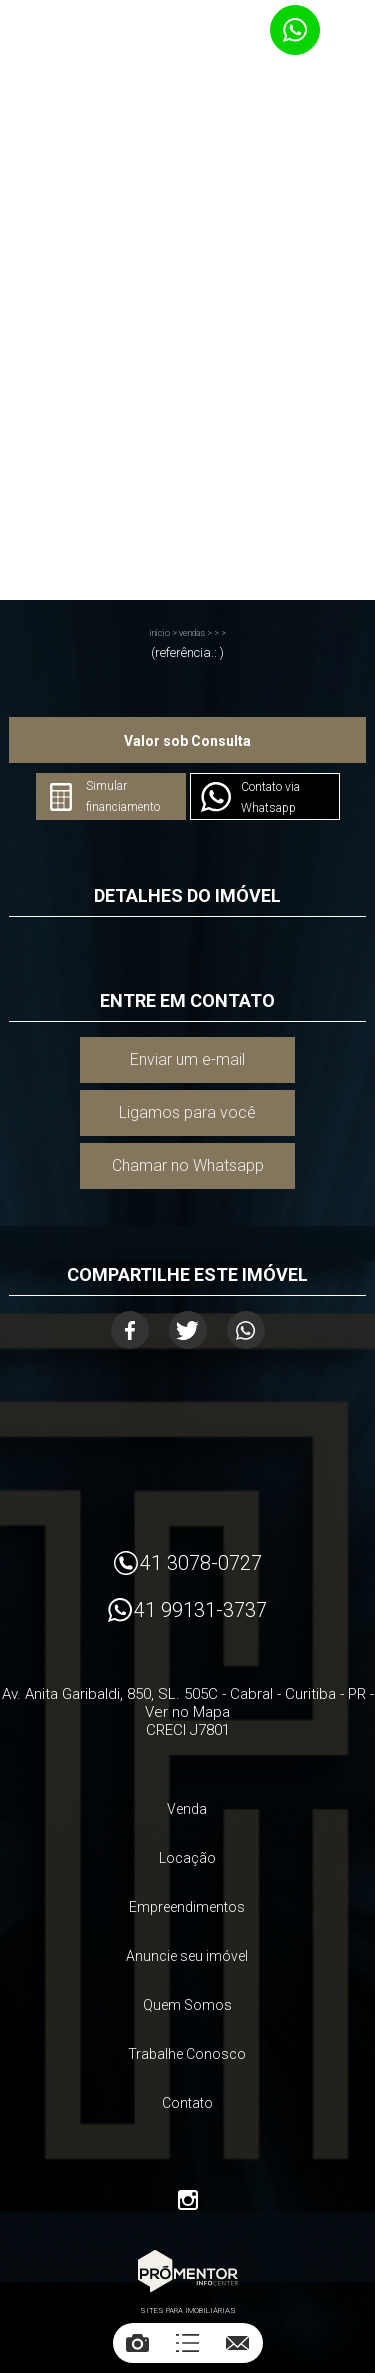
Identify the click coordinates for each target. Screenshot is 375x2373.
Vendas (192, 633)
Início (159, 633)
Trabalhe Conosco (187, 2054)
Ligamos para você (187, 1112)
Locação (187, 1858)
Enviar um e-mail (187, 1059)
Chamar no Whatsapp (188, 1165)
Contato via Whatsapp (270, 797)
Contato (187, 2103)
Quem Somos (187, 2005)
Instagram (188, 2200)
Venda (187, 1809)
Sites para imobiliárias (188, 2310)
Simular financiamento (123, 796)
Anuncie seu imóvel (187, 1956)
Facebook (130, 1330)
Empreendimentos (187, 1907)
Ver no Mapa (187, 1712)
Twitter (188, 1330)
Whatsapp (246, 1330)
